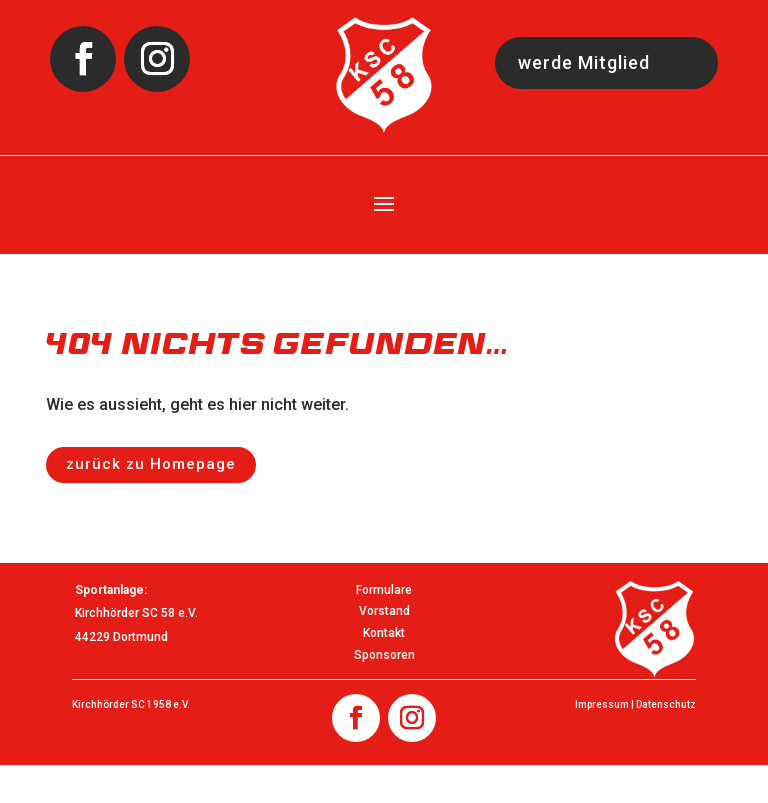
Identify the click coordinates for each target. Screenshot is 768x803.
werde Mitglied (584, 62)
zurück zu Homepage (151, 464)
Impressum (602, 704)
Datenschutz (666, 704)
